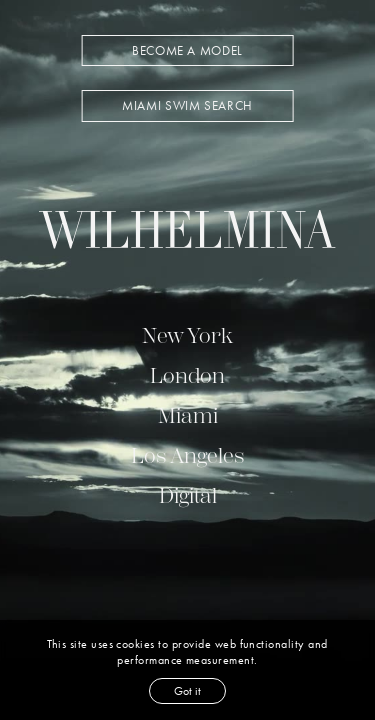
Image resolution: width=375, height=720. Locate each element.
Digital (188, 496)
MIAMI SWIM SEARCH (187, 105)
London (187, 376)
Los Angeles (187, 456)
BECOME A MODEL (187, 50)
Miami (188, 416)
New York (187, 336)
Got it (187, 691)
